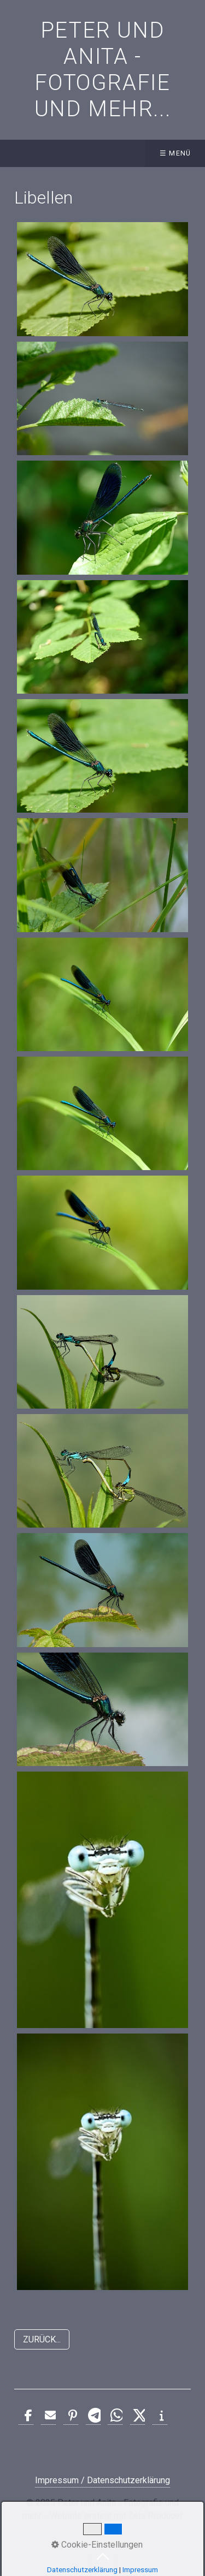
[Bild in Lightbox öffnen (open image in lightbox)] (102, 279)
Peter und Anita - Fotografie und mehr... (102, 69)
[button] (41, 2339)
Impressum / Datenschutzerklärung (102, 2480)
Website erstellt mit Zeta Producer (116, 2516)
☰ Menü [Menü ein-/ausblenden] (175, 153)
